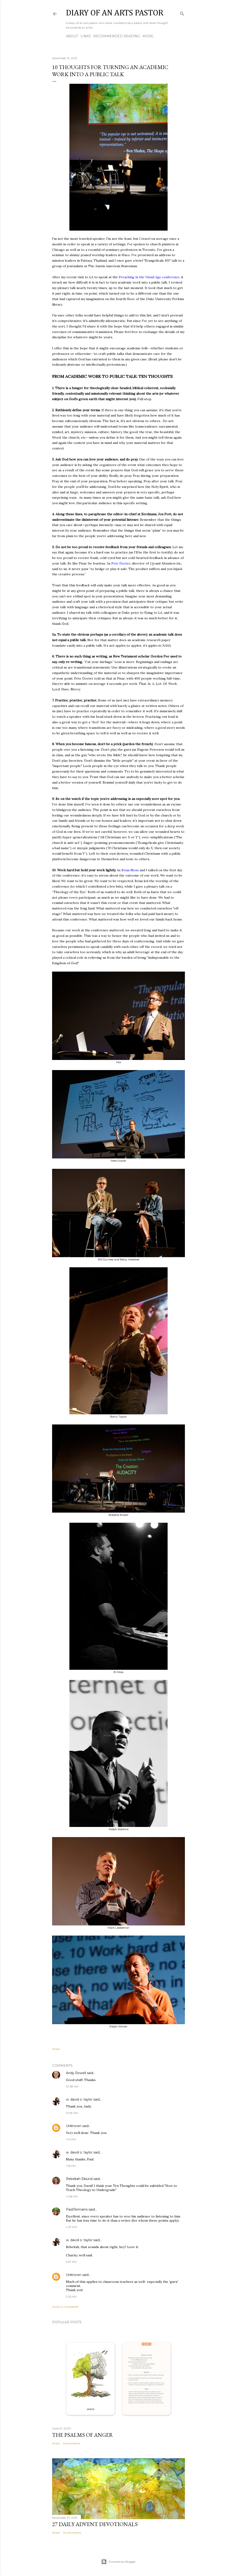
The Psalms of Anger (82, 2434)
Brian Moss (130, 870)
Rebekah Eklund (79, 2179)
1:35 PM (71, 2166)
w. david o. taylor (79, 2099)
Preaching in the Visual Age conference (149, 277)
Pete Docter (120, 563)
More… (148, 36)
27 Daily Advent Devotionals (95, 2524)
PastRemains (77, 2209)
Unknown (73, 2126)
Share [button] (56, 2049)
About (72, 36)
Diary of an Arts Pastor (114, 13)
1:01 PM (71, 2139)
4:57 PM (71, 2227)
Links (85, 36)
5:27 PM (71, 2261)
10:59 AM (72, 2113)
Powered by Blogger (118, 2561)
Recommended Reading (116, 36)
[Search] (182, 12)
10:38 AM (72, 2086)
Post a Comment (65, 2307)
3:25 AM (71, 2296)
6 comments (71, 2443)
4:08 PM (72, 2196)
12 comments (72, 2532)
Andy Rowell (76, 2073)
